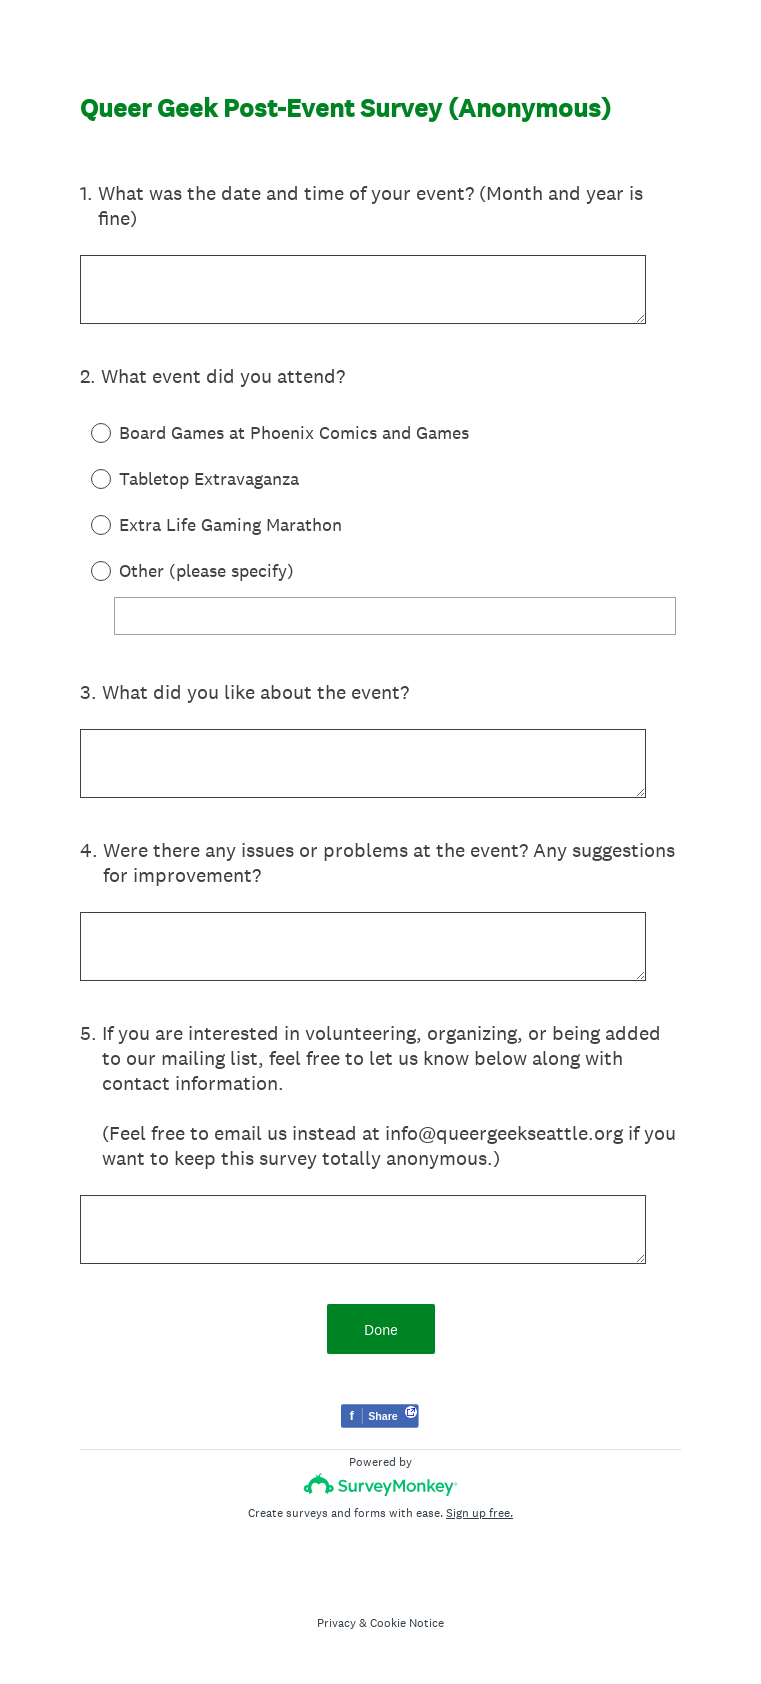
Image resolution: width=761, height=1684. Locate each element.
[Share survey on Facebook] (381, 1418)
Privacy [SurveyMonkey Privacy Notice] (336, 1623)
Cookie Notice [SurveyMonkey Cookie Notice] (407, 1623)
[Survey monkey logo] (380, 1484)
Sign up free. (479, 1513)
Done (381, 1329)
